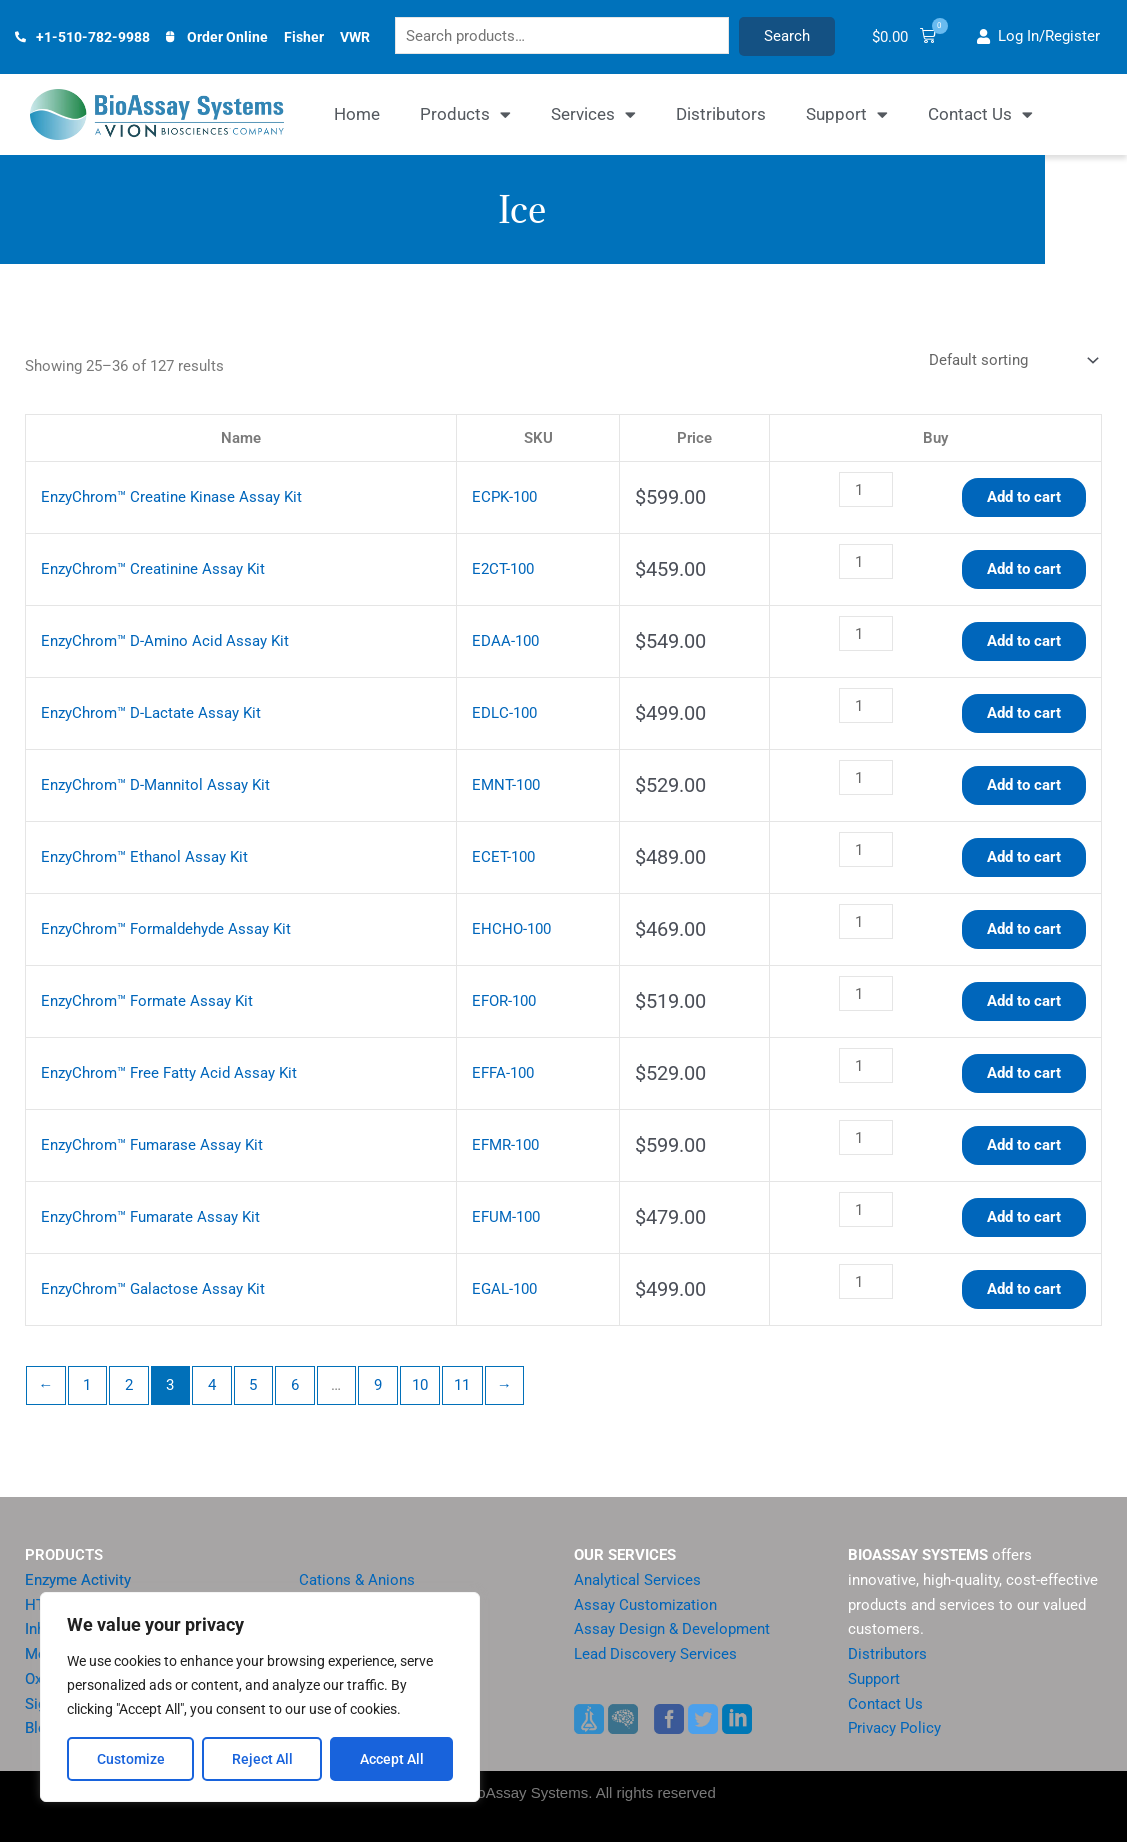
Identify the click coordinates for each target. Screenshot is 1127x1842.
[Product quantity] (866, 491)
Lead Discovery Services (655, 1654)
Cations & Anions (357, 1580)
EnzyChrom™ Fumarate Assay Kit (150, 1218)
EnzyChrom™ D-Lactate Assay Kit (151, 714)
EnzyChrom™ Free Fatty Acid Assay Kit (169, 1074)
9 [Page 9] (378, 1386)
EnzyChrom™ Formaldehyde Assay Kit (166, 930)
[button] (921, 37)
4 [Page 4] (212, 1386)
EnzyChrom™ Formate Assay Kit (147, 1002)
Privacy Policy (894, 1729)
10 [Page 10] (420, 1386)
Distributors (721, 115)
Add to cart (1024, 498)
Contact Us (980, 115)
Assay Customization (645, 1605)
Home (357, 115)
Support (847, 115)
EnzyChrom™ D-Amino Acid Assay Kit (165, 642)
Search (808, 37)
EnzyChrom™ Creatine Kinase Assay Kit (171, 498)
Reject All (262, 1759)
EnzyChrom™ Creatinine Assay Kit (153, 570)
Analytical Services (637, 1580)
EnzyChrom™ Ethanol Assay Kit (144, 858)
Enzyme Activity (78, 1580)
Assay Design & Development (672, 1630)
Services (593, 115)
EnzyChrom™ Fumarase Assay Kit (152, 1146)
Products (465, 115)
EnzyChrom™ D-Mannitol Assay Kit (155, 786)
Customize (131, 1759)
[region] (260, 1697)
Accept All (392, 1759)
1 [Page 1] (87, 1386)
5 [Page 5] (253, 1386)
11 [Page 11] (462, 1386)
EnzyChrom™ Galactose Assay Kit (153, 1290)
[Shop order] (1011, 361)
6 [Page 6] (295, 1386)
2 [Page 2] (129, 1386)
